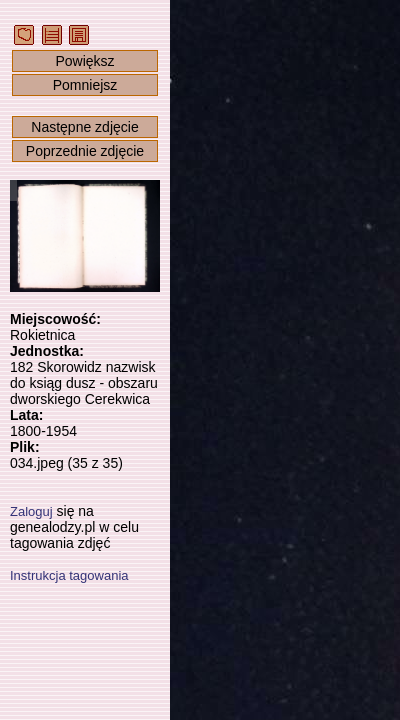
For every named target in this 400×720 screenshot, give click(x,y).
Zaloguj (31, 511)
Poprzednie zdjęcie (85, 151)
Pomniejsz (85, 85)
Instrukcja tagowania (69, 575)
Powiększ (84, 61)
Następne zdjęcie (84, 127)
